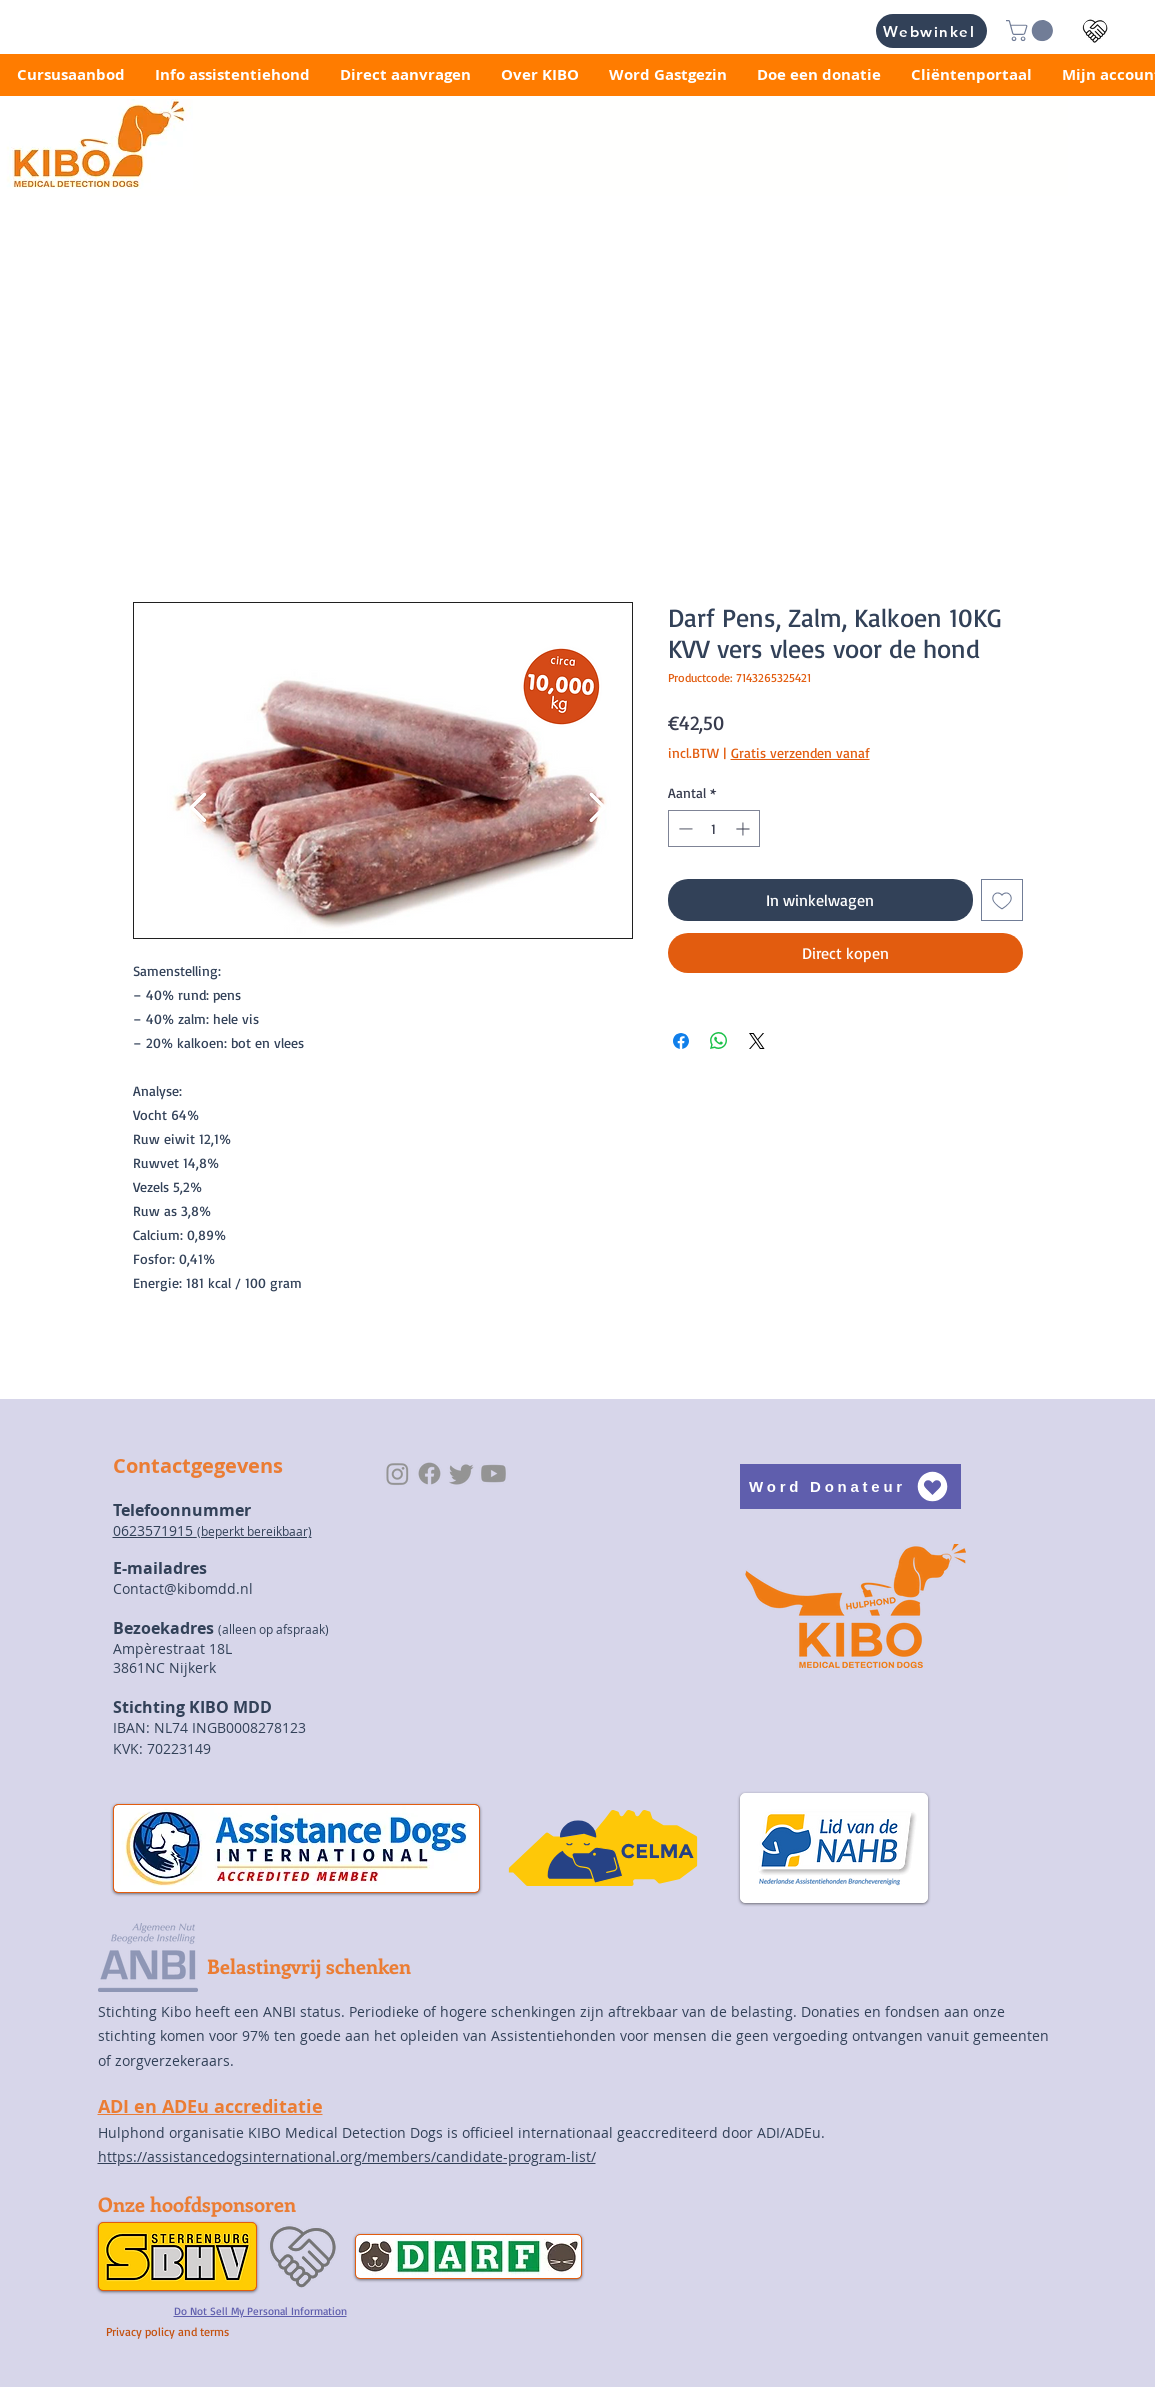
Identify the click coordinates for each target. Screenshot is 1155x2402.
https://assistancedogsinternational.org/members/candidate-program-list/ (347, 2156)
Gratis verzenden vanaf (800, 752)
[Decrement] (683, 828)
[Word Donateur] (850, 1486)
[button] (1032, 30)
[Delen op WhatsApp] (719, 1041)
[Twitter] (461, 1473)
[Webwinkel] (931, 31)
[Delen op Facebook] (681, 1041)
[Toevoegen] (1002, 900)
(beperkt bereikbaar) (254, 1531)
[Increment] (744, 828)
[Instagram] (397, 1473)
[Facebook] (429, 1473)
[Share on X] (757, 1041)
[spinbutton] (714, 828)
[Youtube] (493, 1473)
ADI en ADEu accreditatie (210, 2106)
